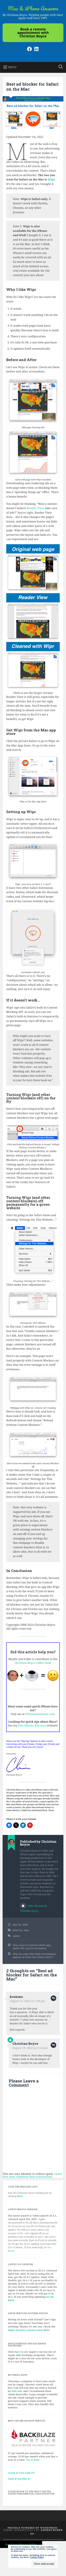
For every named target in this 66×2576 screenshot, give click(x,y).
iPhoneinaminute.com (40, 1714)
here (17, 2351)
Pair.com (16, 2391)
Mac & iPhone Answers (33, 8)
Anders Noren (52, 2537)
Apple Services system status (25, 2330)
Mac (26, 1930)
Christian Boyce (25, 2043)
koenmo (16, 1997)
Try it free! (33, 2467)
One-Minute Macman (32, 1725)
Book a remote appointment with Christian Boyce (33, 32)
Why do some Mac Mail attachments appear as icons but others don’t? (34, 1955)
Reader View (35, 508)
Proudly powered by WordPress (32, 2535)
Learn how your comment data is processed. (32, 2175)
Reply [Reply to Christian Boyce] (53, 2045)
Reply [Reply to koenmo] (53, 1998)
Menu (12, 67)
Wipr (51, 179)
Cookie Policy (37, 2557)
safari (16, 1935)
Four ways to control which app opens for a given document (32, 1946)
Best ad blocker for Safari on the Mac (32, 86)
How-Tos (18, 1930)
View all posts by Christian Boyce (33, 1908)
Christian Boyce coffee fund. (33, 1663)
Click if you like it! (21, 2480)
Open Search (60, 67)
